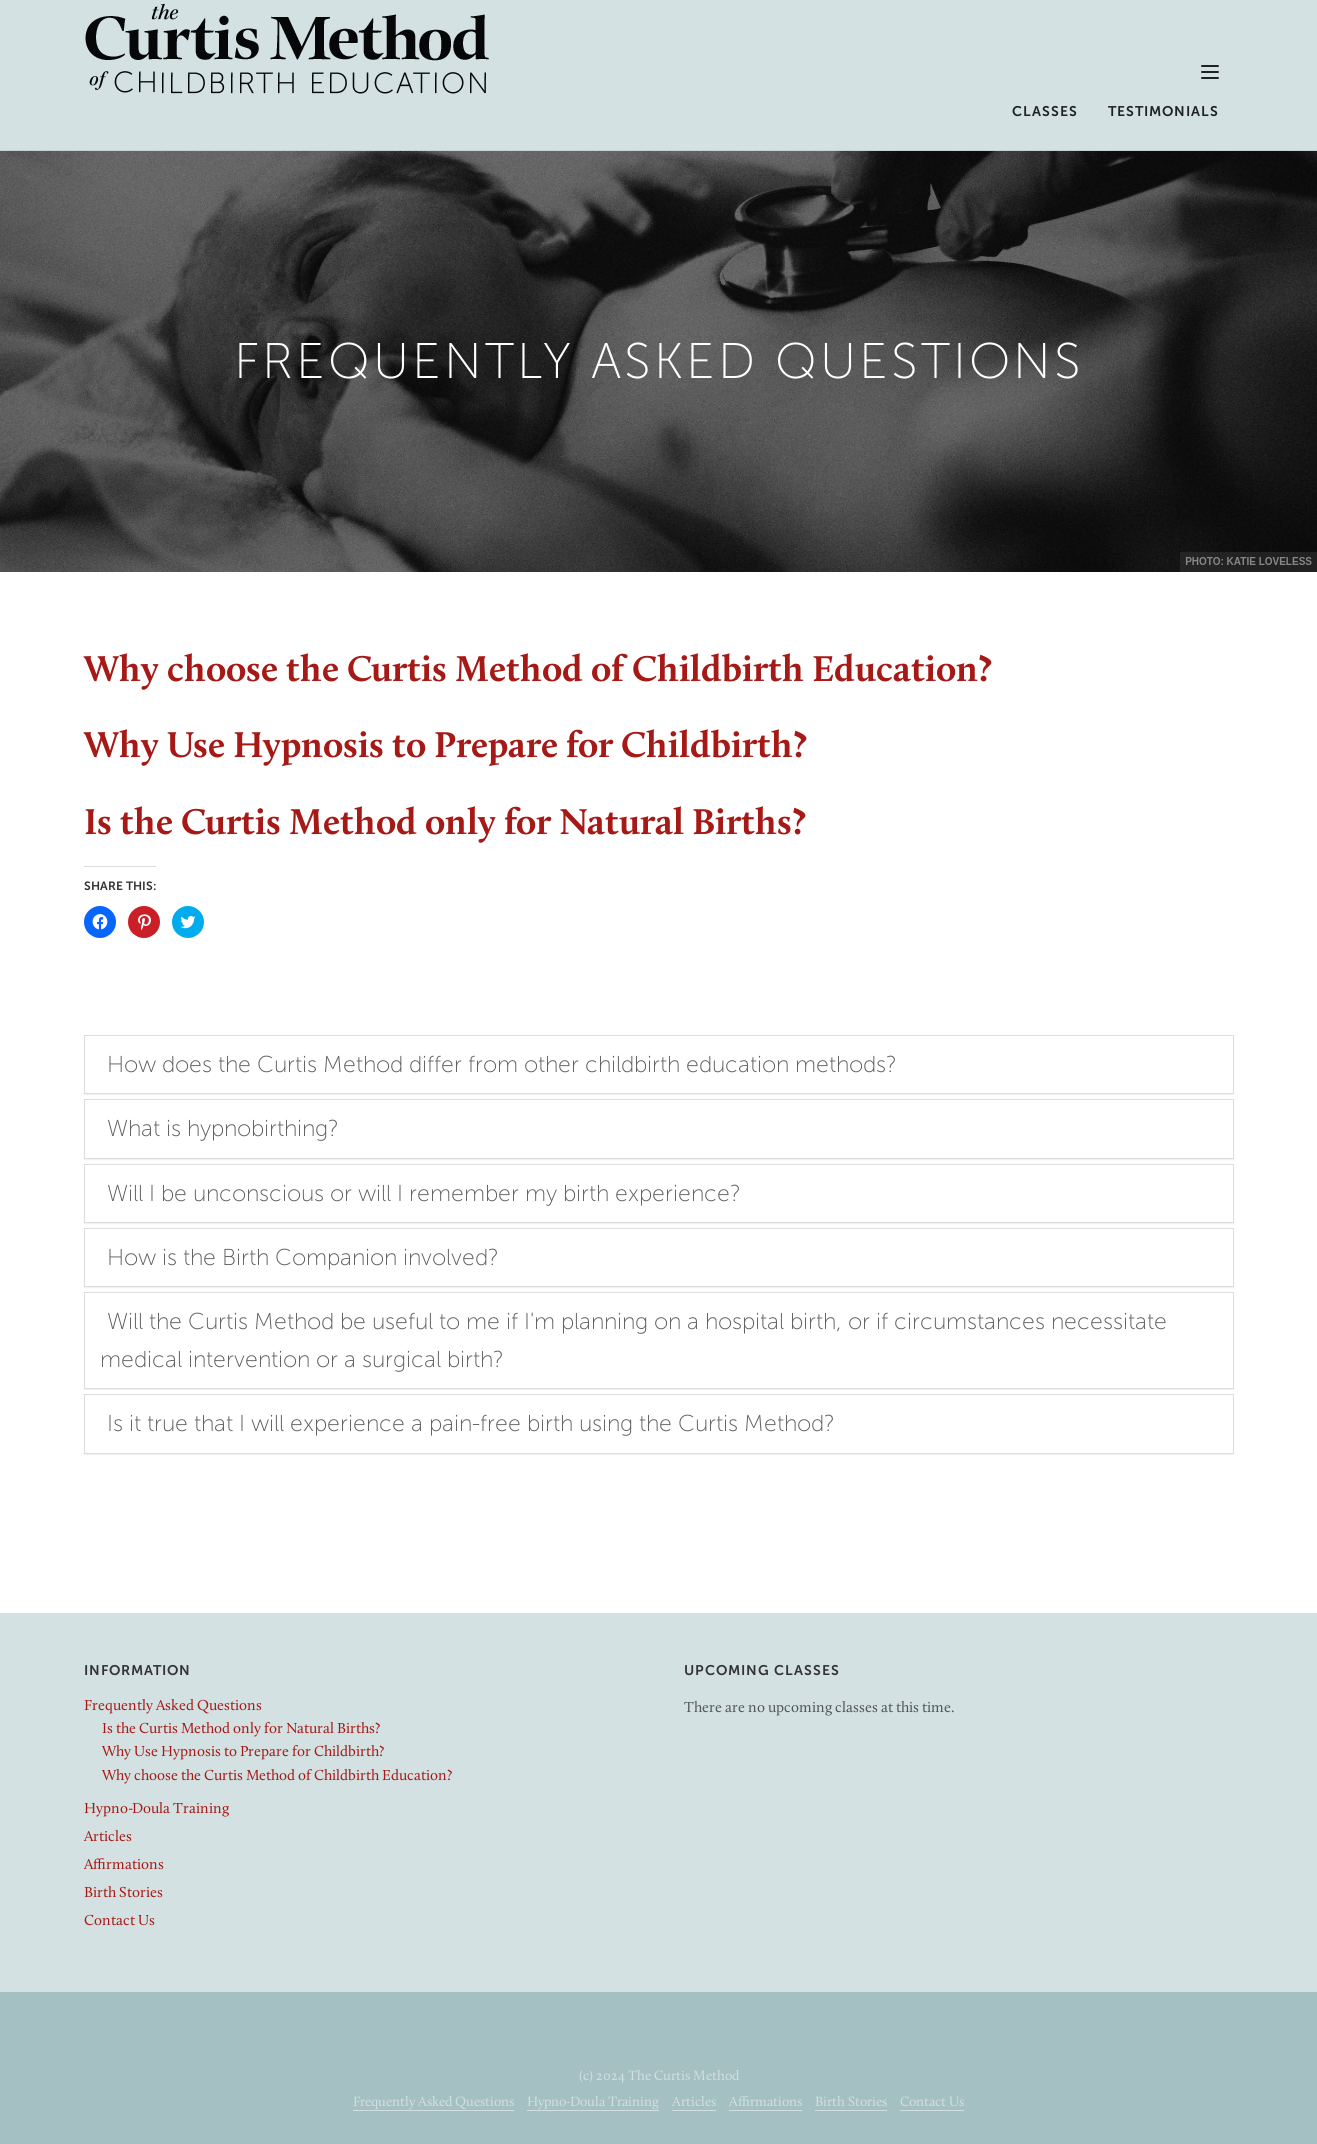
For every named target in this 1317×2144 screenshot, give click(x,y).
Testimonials (1163, 111)
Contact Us (119, 1921)
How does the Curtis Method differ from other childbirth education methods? (502, 1064)
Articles (108, 1837)
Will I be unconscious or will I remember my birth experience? (424, 1193)
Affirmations (124, 1865)
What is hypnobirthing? (223, 1128)
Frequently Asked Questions (173, 1706)
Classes (1045, 111)
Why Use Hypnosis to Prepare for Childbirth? (445, 748)
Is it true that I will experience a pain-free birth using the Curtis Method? (471, 1423)
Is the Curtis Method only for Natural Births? (445, 825)
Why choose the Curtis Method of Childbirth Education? (538, 672)
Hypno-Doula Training (156, 1809)
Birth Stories (123, 1893)
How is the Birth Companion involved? (303, 1257)
